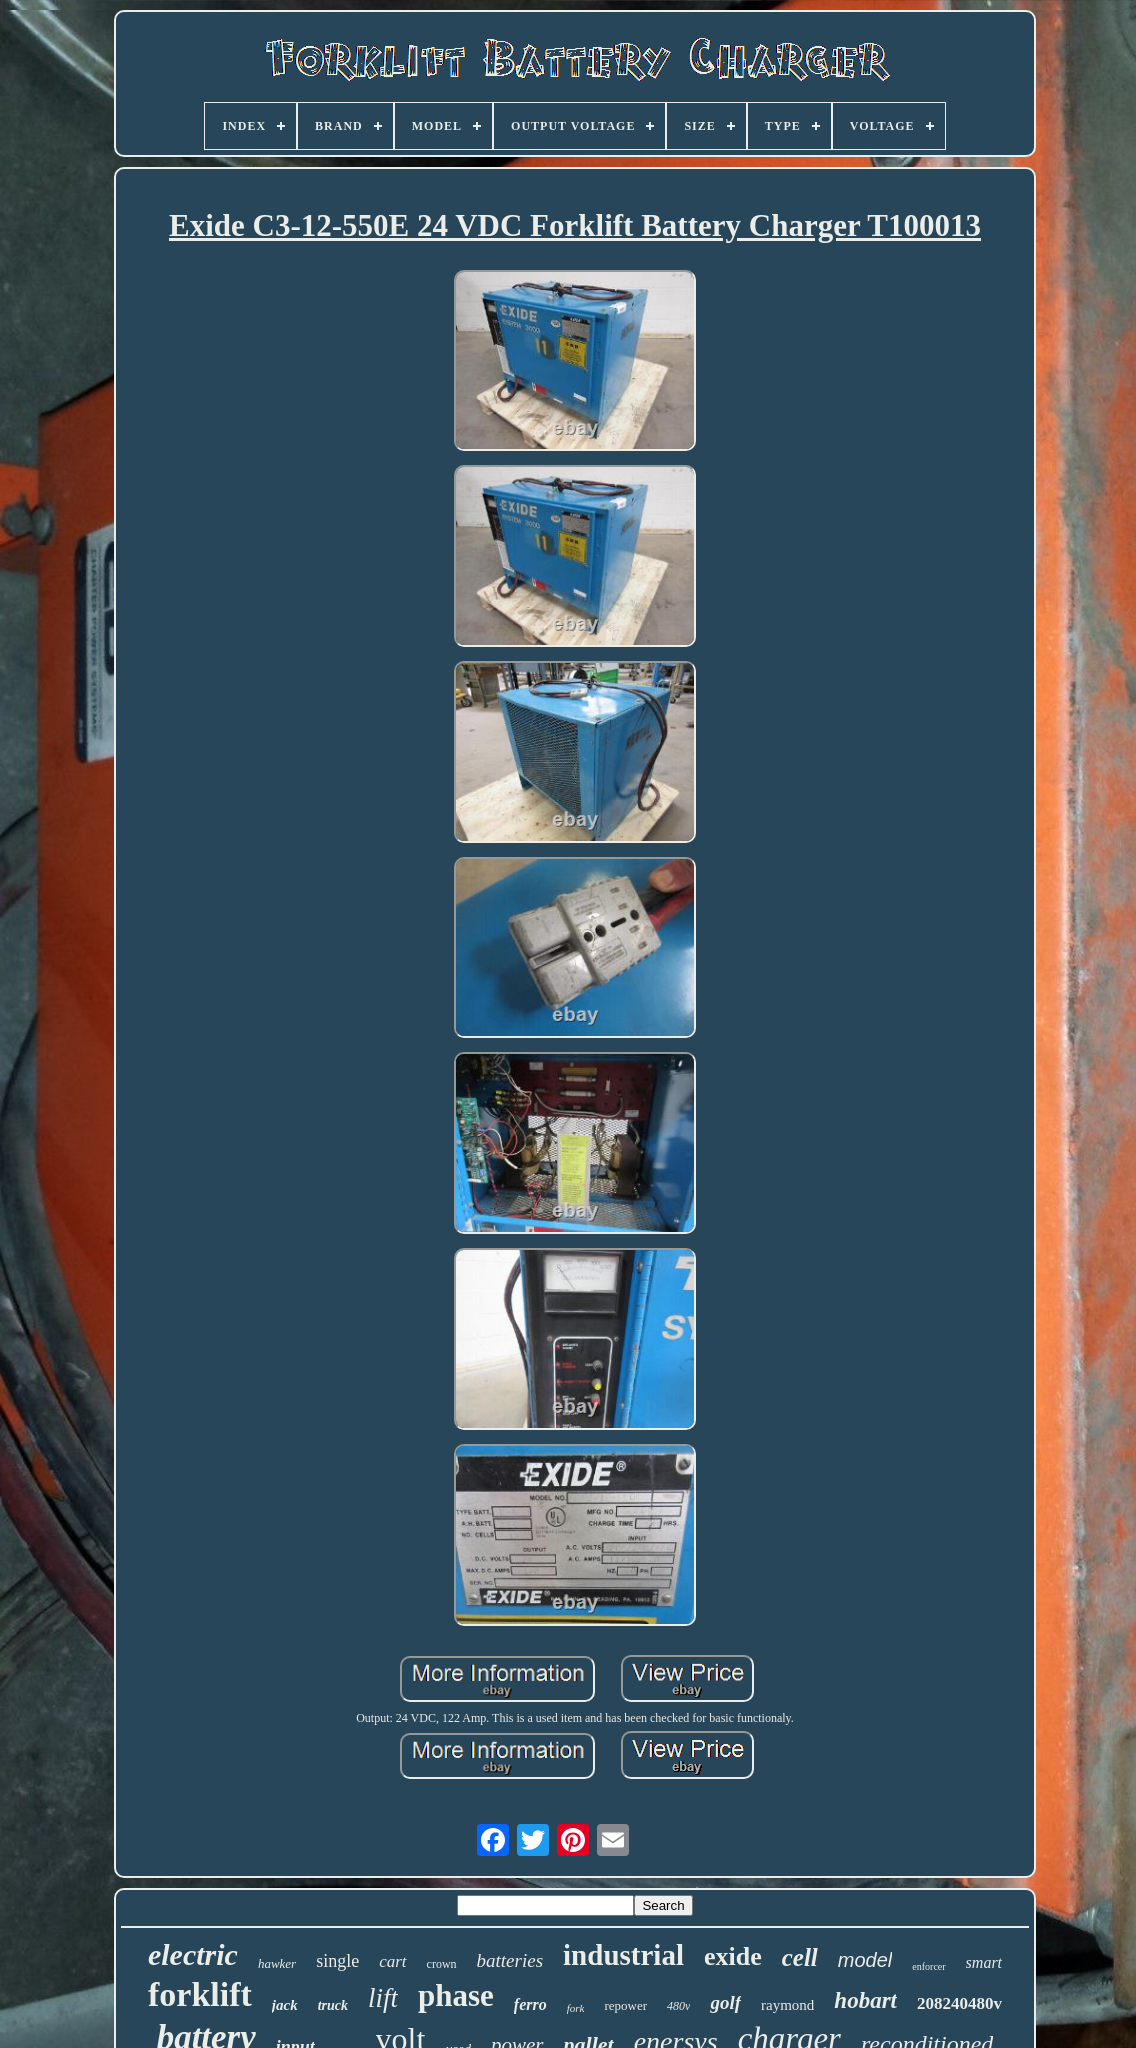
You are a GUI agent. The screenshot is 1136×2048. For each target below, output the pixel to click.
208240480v (959, 2003)
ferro (530, 2004)
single (337, 1961)
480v (678, 2006)
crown (442, 1964)
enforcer (928, 1966)
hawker (277, 1963)
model (865, 1960)
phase (456, 1995)
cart (392, 1961)
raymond (787, 2005)
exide (733, 1956)
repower (625, 2005)
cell (800, 1957)
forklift (200, 1994)
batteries (510, 1960)
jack (285, 2005)
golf (725, 2002)
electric (193, 1954)
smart (984, 1962)
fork (576, 2008)
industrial (623, 1955)
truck (333, 2005)
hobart (865, 2000)
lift (383, 1998)
